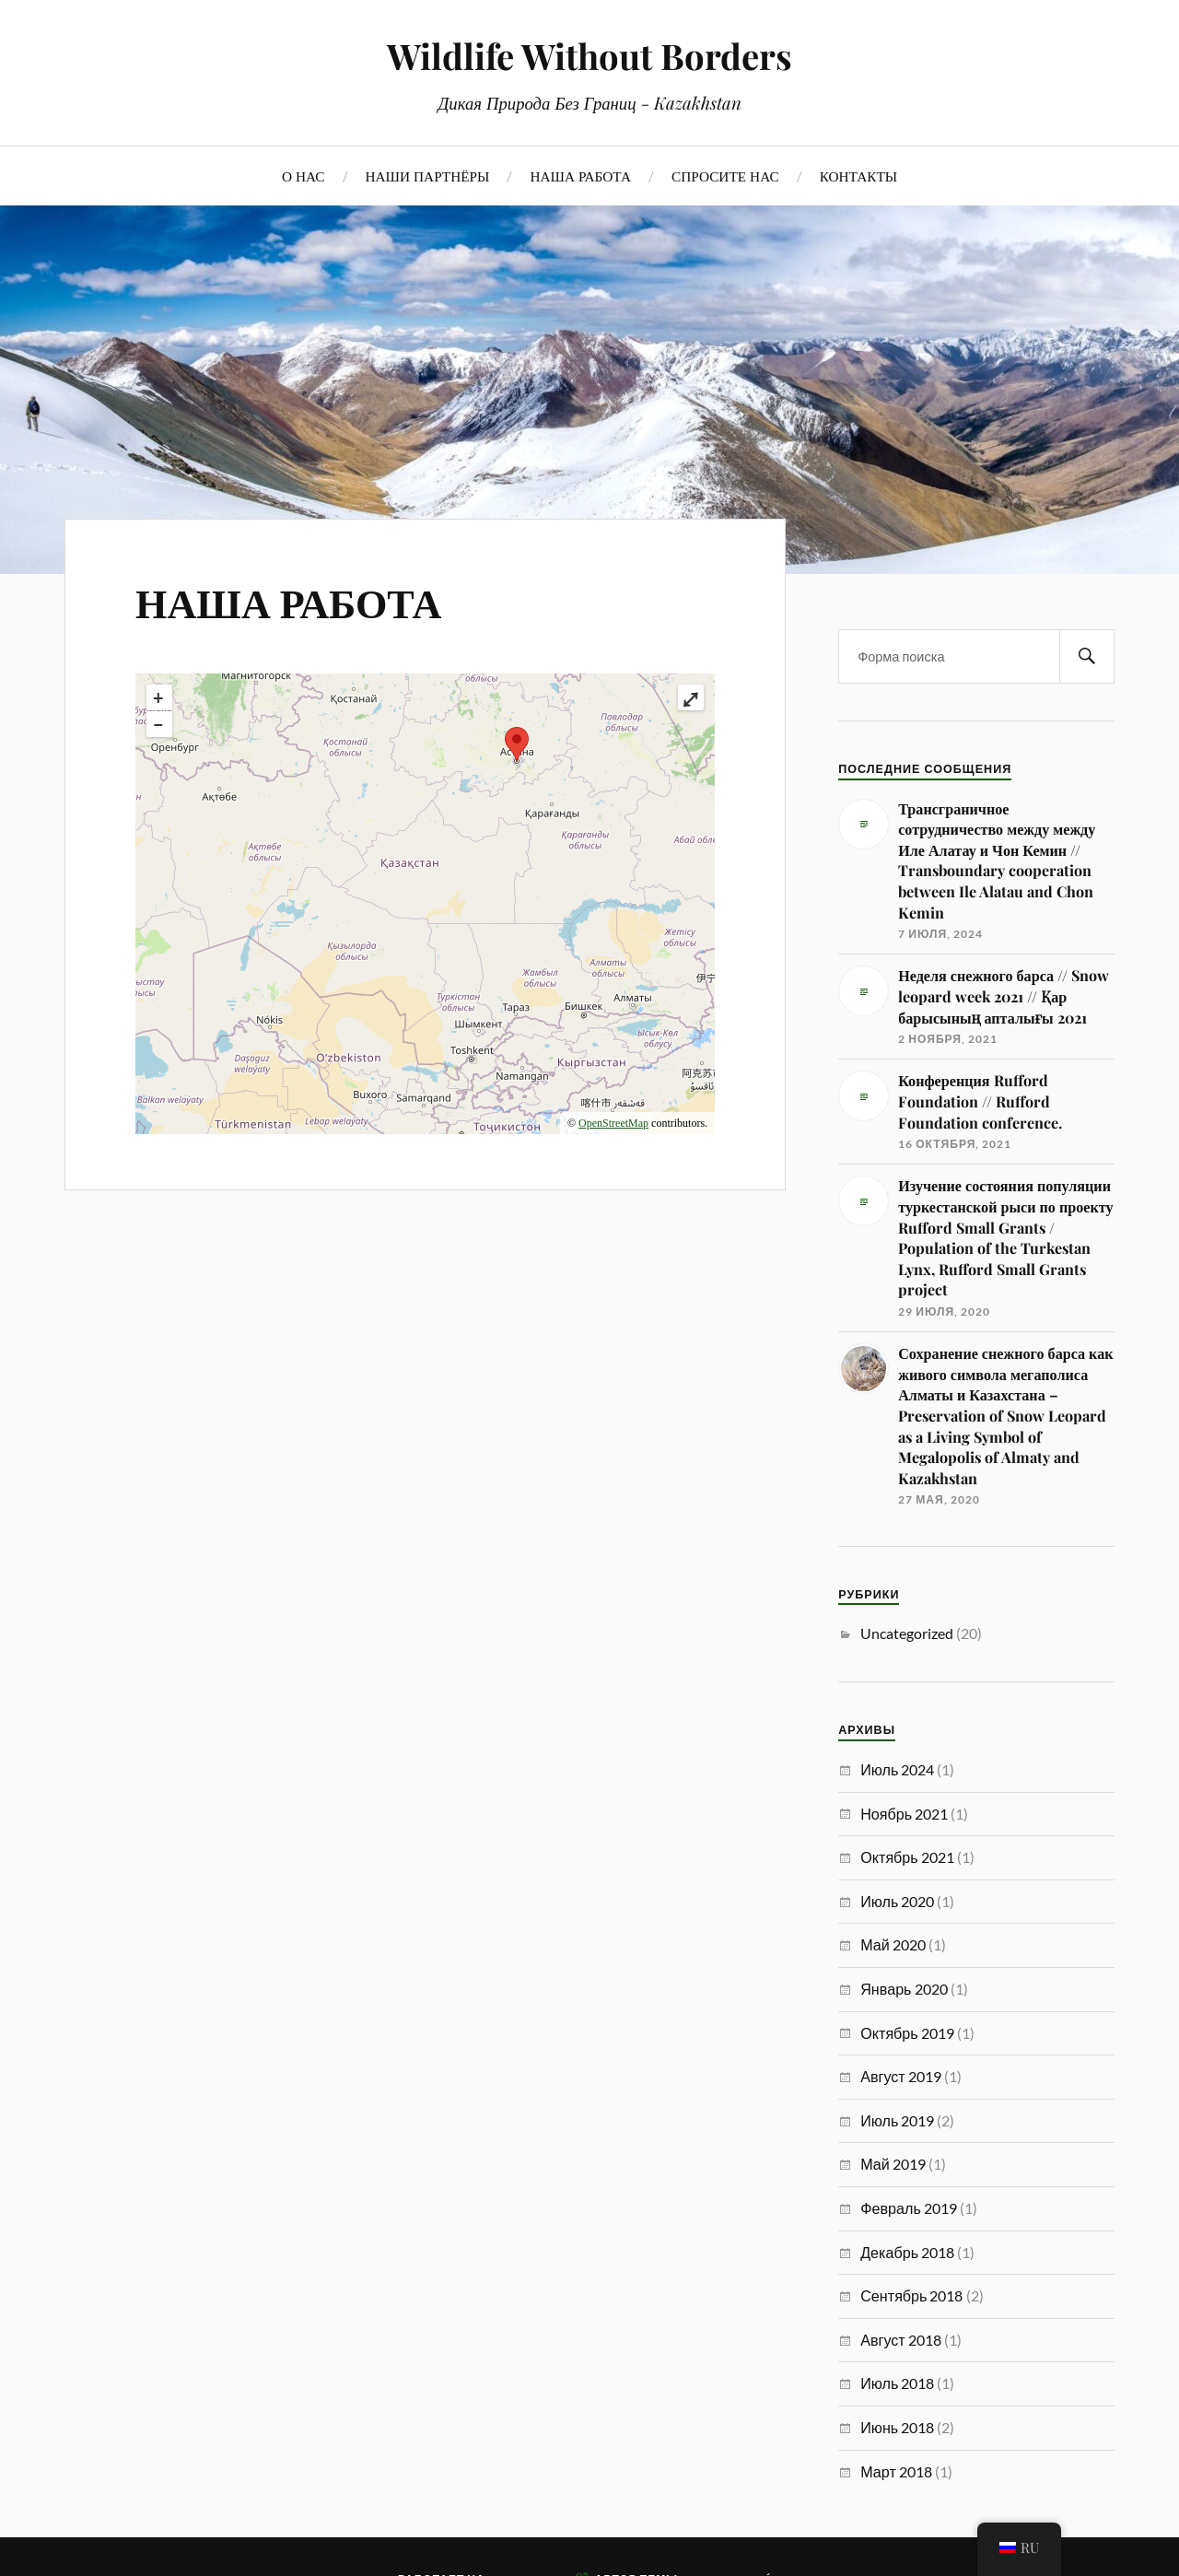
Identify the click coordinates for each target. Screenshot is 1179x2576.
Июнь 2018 (897, 2427)
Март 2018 (896, 2471)
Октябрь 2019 (907, 2033)
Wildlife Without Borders (589, 55)
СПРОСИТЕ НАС (725, 175)
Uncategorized (906, 1633)
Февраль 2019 (908, 2208)
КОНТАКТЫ (858, 175)
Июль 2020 (897, 1901)
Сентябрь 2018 (911, 2295)
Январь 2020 (903, 1988)
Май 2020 (893, 1944)
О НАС (303, 175)
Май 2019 (893, 2163)
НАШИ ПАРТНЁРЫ (428, 175)
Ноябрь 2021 (904, 1813)
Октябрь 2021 (907, 1857)
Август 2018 (900, 2339)
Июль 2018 (897, 2383)
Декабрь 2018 (907, 2252)
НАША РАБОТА (580, 175)
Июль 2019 (897, 2120)
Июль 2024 (897, 1769)
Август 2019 (900, 2076)
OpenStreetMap (613, 1123)
